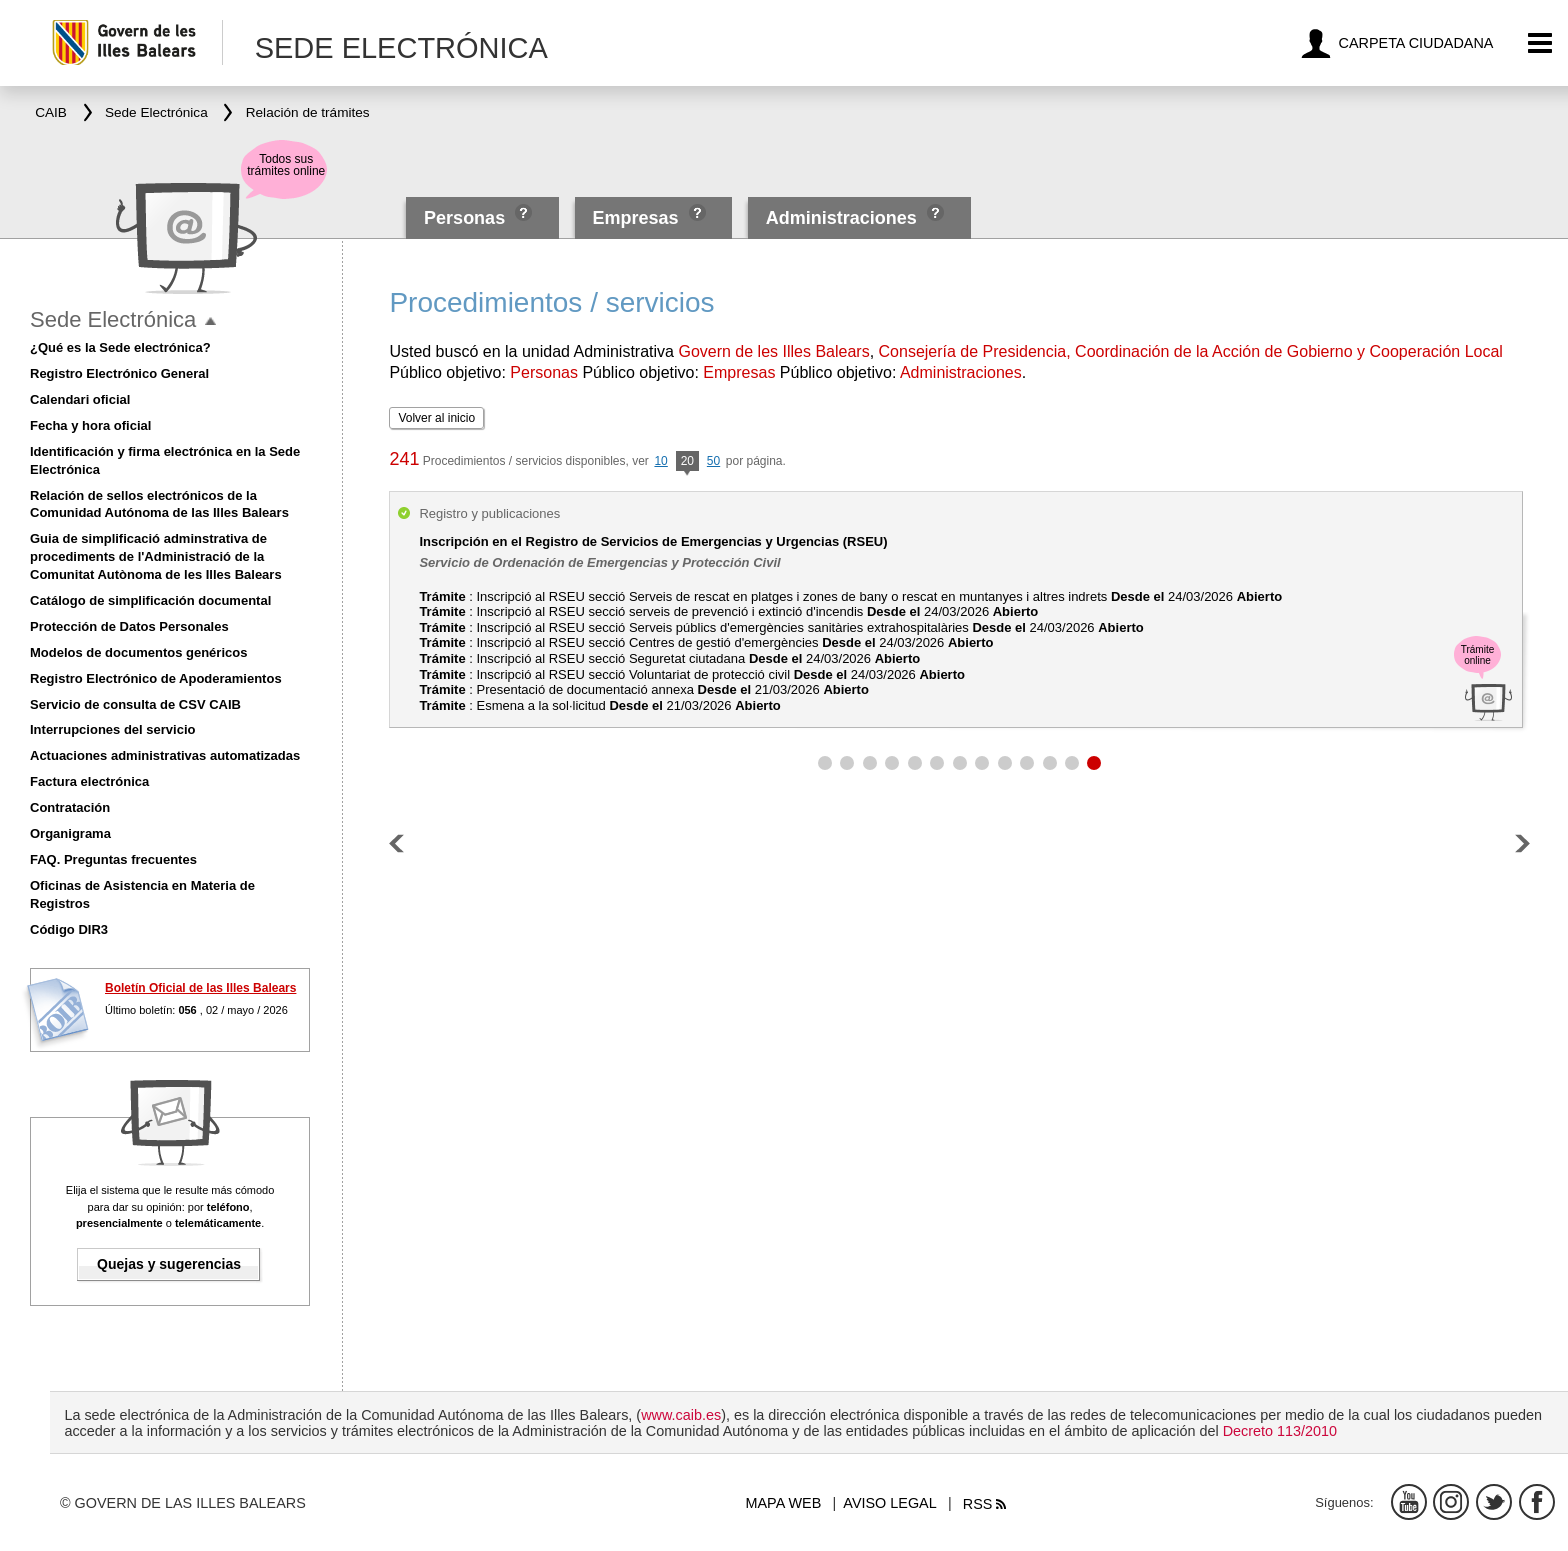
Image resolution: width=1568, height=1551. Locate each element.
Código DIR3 (69, 929)
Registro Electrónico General (119, 373)
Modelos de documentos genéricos (138, 652)
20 (687, 462)
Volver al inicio (436, 418)
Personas (467, 218)
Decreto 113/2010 (1280, 1431)
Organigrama (70, 833)
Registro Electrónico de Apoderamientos (156, 678)
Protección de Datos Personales (129, 626)
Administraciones (841, 218)
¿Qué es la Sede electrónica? (120, 347)
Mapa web (784, 1503)
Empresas (635, 218)
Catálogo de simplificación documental (150, 600)
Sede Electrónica (113, 319)
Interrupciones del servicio (112, 729)
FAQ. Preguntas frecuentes (113, 859)
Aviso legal (889, 1503)
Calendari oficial (80, 399)
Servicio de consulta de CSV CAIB (135, 704)
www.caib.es (681, 1415)
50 (713, 461)
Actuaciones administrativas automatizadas (165, 755)
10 (660, 461)
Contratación (70, 807)
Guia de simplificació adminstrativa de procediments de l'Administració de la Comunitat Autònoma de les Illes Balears (156, 556)
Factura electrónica (89, 781)
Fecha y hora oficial (90, 425)
